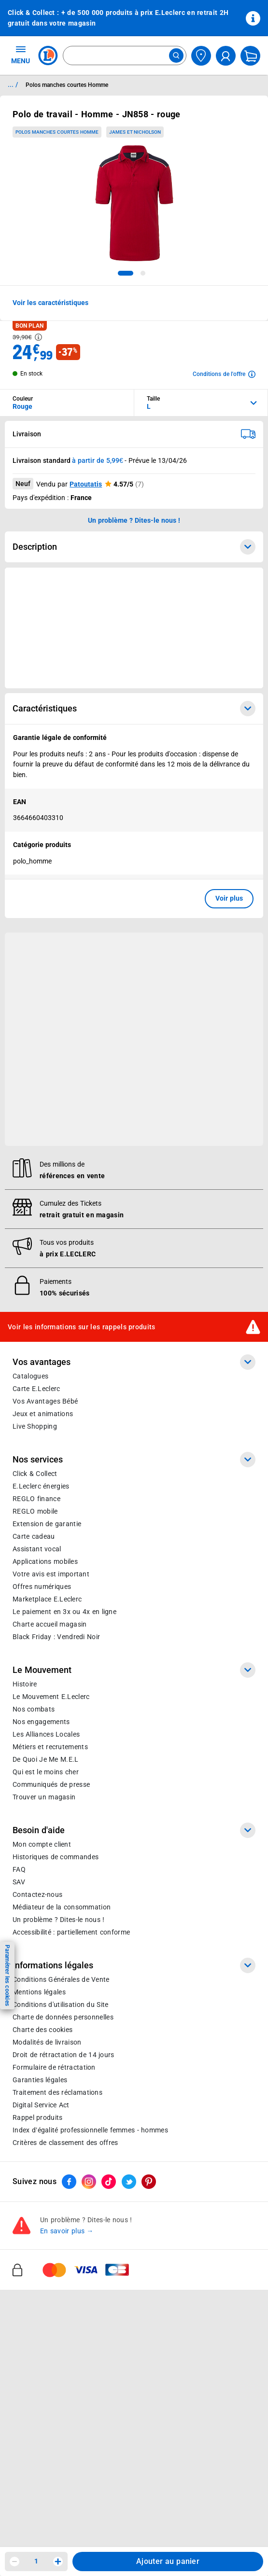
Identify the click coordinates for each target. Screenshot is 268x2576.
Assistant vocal (37, 1549)
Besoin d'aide (134, 1830)
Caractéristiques (134, 708)
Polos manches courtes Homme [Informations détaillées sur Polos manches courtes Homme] (67, 85)
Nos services (134, 1459)
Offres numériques (42, 1586)
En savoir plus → (67, 2231)
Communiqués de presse (51, 1784)
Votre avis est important (51, 1574)
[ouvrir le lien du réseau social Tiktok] (108, 2181)
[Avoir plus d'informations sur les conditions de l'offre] (224, 374)
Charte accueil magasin (49, 1624)
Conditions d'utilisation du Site (60, 2004)
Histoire (25, 1684)
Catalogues (30, 1376)
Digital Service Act (41, 2105)
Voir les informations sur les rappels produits (81, 1326)
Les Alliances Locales (46, 1734)
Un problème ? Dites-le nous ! (58, 1919)
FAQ (19, 1869)
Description (134, 547)
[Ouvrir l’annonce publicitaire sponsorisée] (134, 628)
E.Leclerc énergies (41, 1486)
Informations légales (134, 1965)
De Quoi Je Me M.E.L (45, 1759)
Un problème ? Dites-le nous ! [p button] (134, 520)
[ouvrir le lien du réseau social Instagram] (89, 2181)
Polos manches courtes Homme (56, 132)
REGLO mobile (35, 1511)
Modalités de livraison (47, 2042)
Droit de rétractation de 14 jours (63, 2055)
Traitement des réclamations (57, 2092)
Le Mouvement (134, 1670)
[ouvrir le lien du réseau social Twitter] (129, 2181)
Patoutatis (86, 484)
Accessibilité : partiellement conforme (71, 1932)
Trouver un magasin (44, 1797)
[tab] (125, 273)
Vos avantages (134, 1362)
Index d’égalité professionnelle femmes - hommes (90, 2130)
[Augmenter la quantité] (58, 2561)
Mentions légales (39, 1992)
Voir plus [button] (229, 898)
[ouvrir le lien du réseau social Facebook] (69, 2181)
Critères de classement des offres (65, 2142)
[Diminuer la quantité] (14, 2561)
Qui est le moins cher (46, 1772)
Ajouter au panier (167, 2561)
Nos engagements (41, 1722)
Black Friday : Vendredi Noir (56, 1637)
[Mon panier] (250, 56)
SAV (19, 1882)
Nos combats (34, 1709)
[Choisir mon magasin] (201, 56)
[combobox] (124, 55)
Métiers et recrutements (50, 1747)
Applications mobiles (45, 1561)
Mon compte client (42, 1844)
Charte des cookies (42, 2029)
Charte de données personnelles (63, 2017)
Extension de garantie (47, 1524)
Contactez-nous (37, 1894)
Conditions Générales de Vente (61, 1979)
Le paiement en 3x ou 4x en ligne (64, 1611)
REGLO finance (36, 1499)
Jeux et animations (43, 1414)
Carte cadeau (34, 1536)
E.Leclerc (47, 1599)
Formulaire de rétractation (54, 2067)
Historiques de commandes (56, 1857)
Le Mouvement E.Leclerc (51, 1696)
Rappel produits (37, 2117)
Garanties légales (40, 2080)
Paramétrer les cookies (7, 1975)
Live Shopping (35, 1426)
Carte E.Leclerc (36, 1388)
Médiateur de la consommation (62, 1907)
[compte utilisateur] (226, 56)
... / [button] (13, 84)
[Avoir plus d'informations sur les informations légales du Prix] (38, 337)
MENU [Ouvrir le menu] (20, 54)
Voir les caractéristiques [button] (50, 302)
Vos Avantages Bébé (45, 1401)
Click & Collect (35, 1473)
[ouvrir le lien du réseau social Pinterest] (148, 2181)
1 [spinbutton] (36, 2561)
